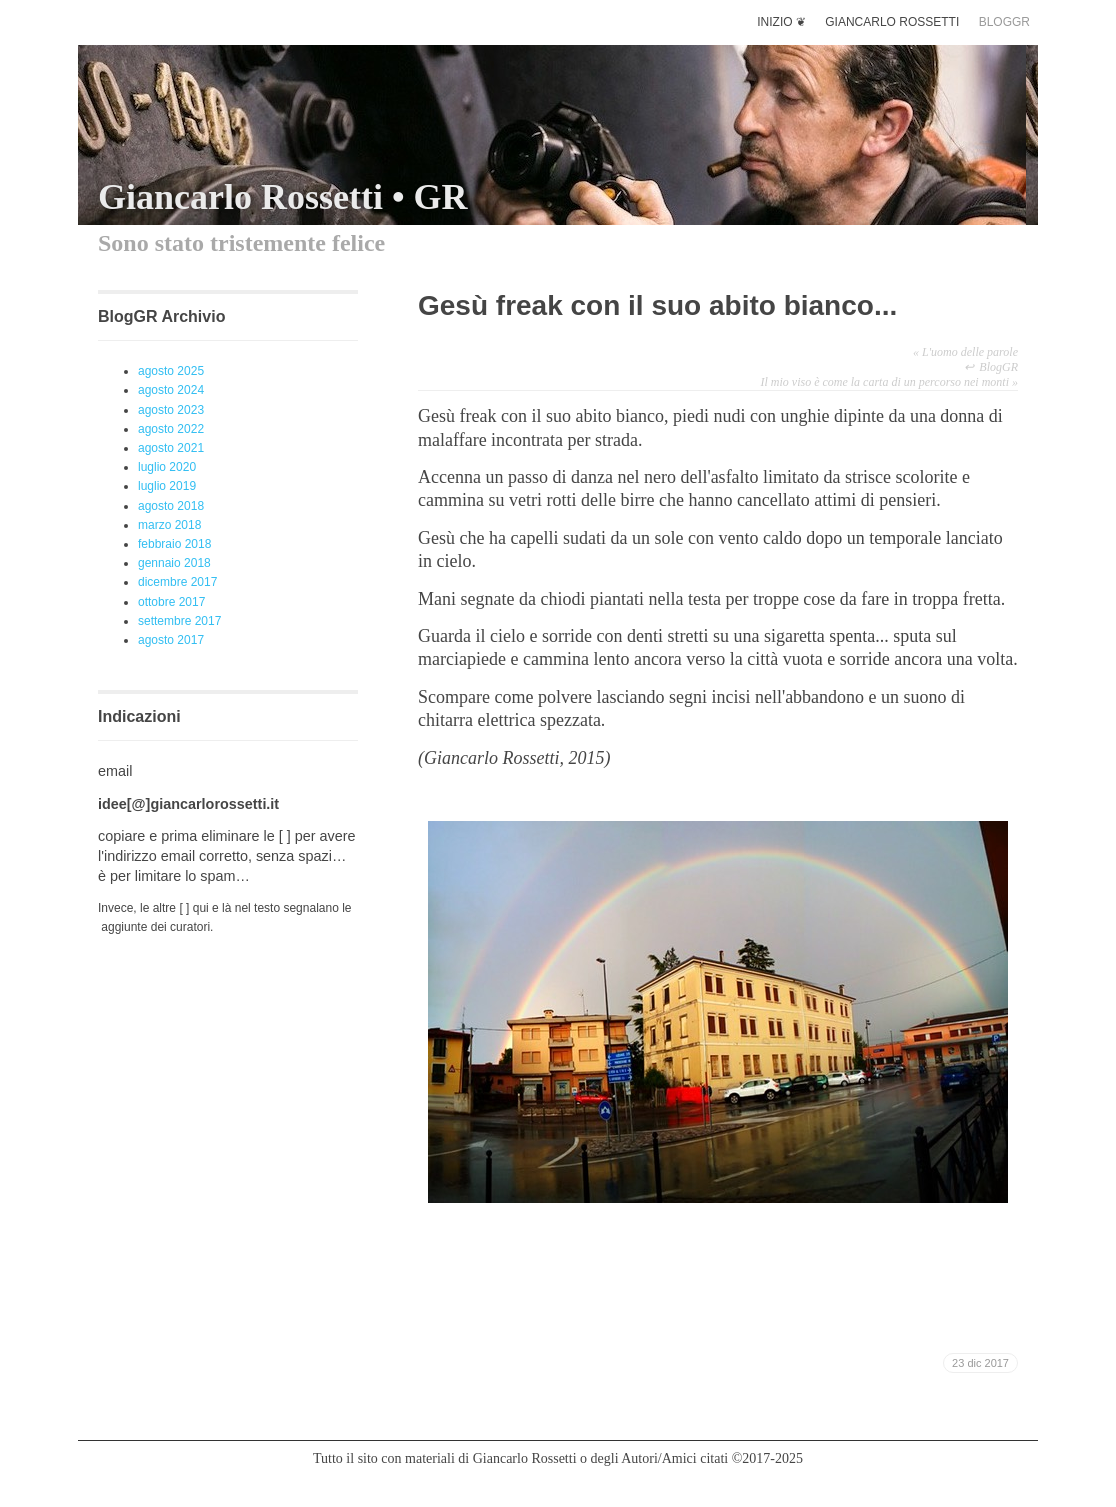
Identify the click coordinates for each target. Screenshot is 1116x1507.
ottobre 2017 (171, 602)
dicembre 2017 (177, 582)
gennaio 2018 (174, 563)
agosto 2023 (171, 410)
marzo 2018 (169, 525)
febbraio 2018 (174, 544)
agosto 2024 (171, 390)
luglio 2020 (167, 467)
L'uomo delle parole (965, 352)
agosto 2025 (171, 371)
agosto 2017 (171, 640)
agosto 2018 (171, 506)
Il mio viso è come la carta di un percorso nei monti (889, 382)
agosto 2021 (171, 448)
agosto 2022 (171, 429)
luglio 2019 (167, 486)
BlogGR (998, 367)
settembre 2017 (179, 621)
